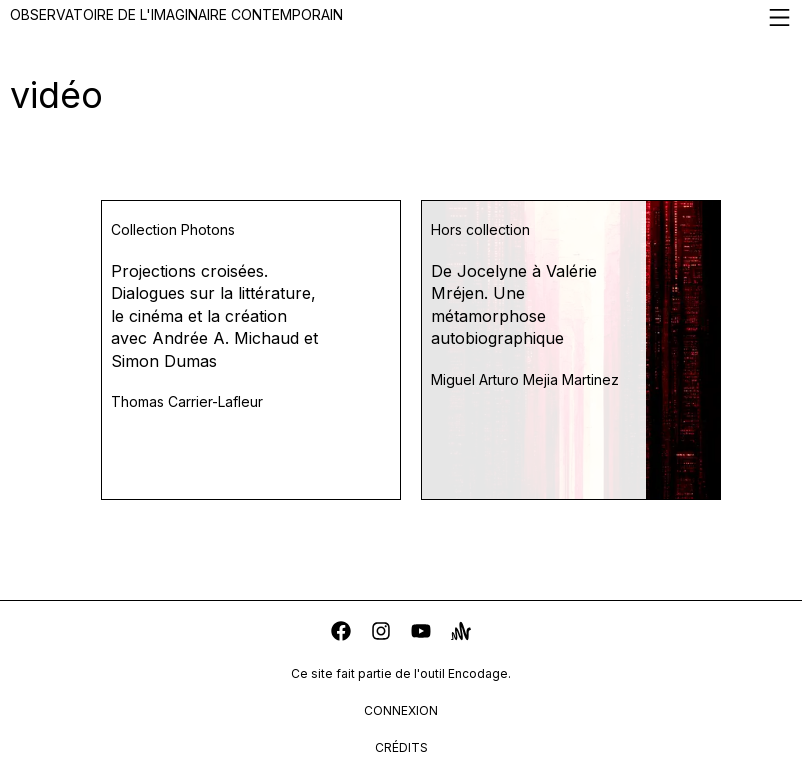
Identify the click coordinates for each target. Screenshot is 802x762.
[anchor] (461, 633)
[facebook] (341, 633)
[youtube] (421, 633)
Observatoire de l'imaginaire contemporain (401, 17)
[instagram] (381, 633)
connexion (401, 710)
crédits (401, 747)
